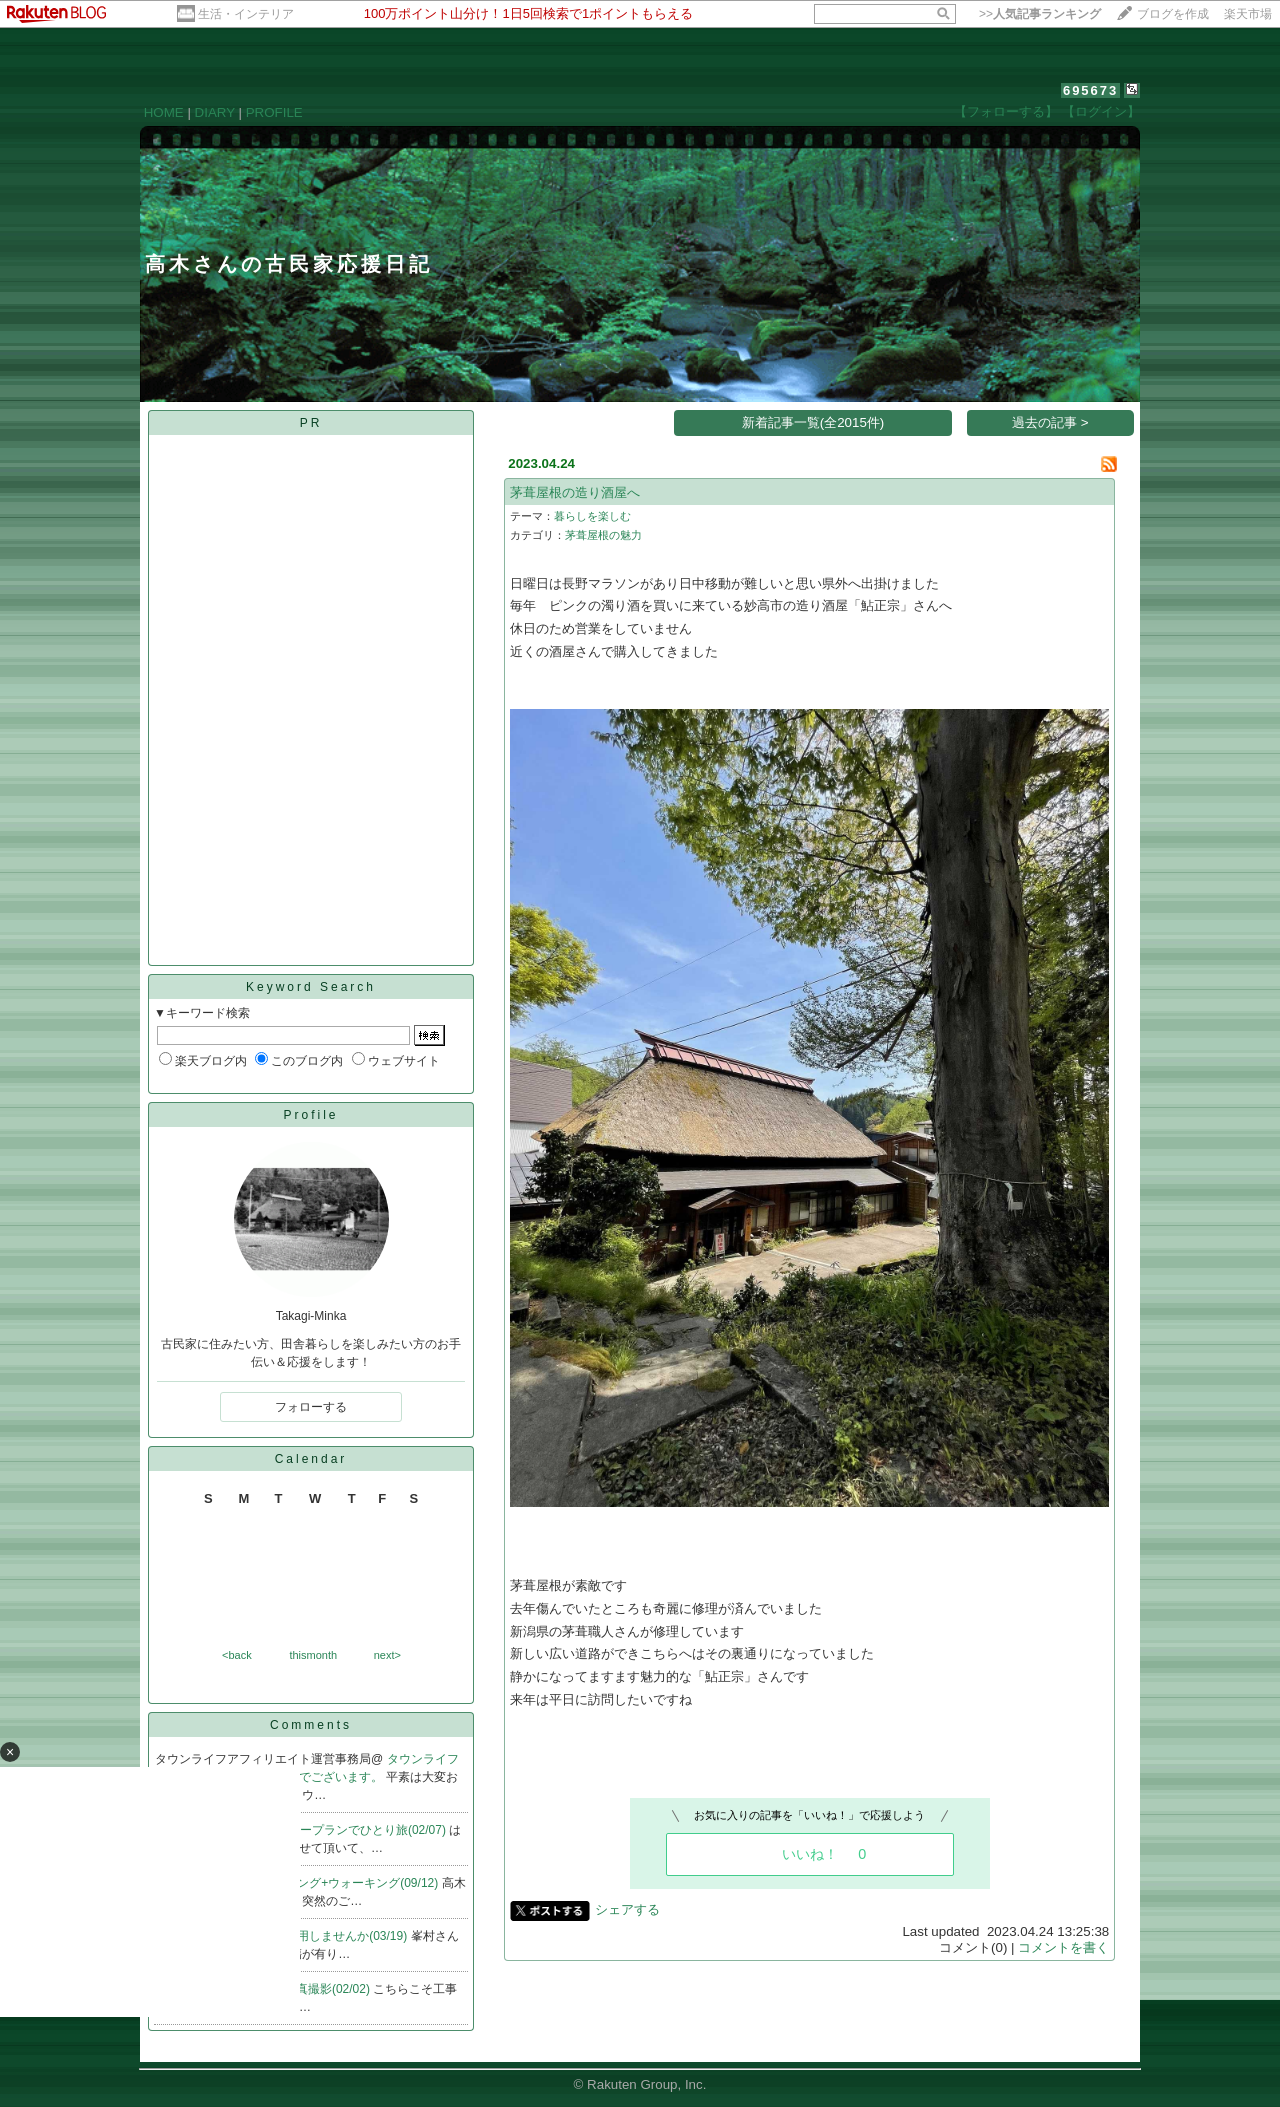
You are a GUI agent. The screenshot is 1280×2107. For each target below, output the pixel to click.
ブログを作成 (1173, 14)
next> (387, 1655)
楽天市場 (1248, 14)
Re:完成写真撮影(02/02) (307, 1989)
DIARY (215, 112)
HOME (164, 112)
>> (1040, 14)
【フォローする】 (1006, 111)
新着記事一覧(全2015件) (813, 422)
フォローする (311, 1407)
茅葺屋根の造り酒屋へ (575, 492)
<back (237, 1655)
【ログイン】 (1101, 111)
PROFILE (274, 112)
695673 (1090, 90)
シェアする (627, 1909)
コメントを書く (1063, 1947)
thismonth (313, 1655)
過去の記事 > (1050, 422)
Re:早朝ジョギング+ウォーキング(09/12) (330, 1883)
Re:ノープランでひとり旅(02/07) (359, 1830)
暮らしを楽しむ (592, 516)
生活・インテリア (246, 14)
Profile (310, 1115)
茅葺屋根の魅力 (603, 535)
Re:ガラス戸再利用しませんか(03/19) (309, 1936)
